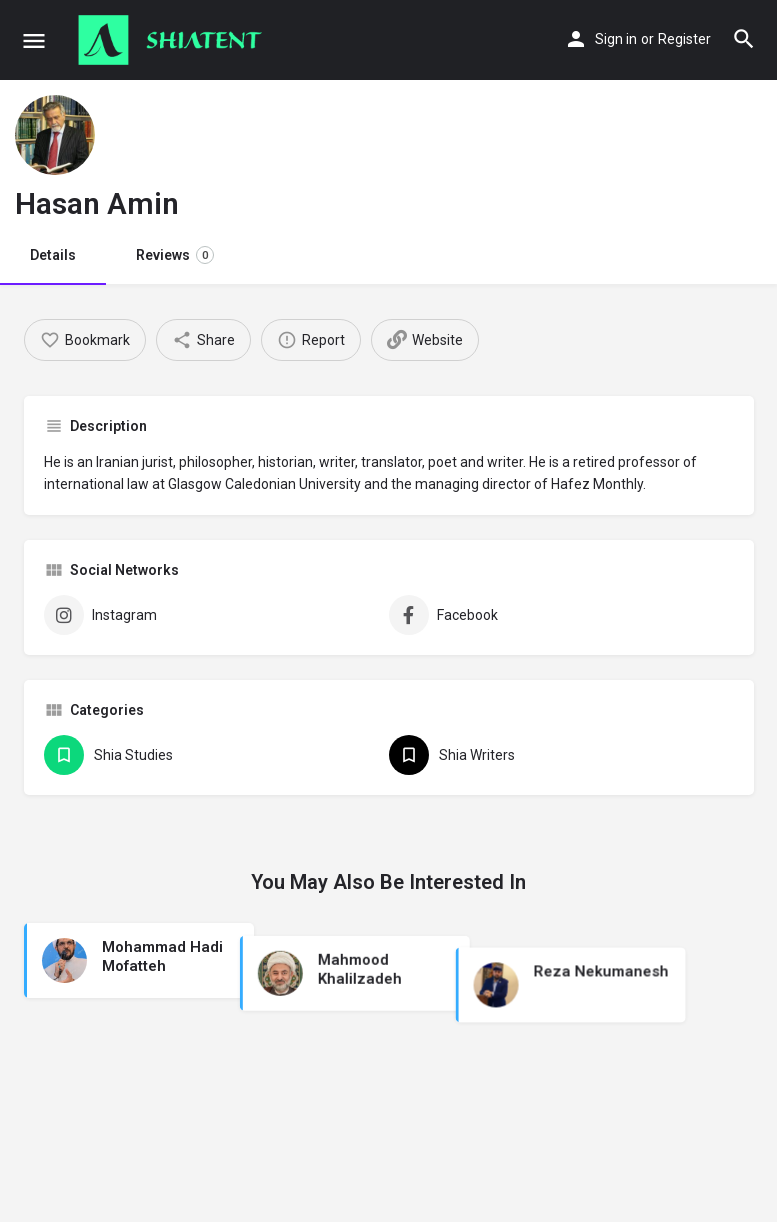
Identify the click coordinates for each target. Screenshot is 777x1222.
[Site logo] (172, 40)
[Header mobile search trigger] (744, 39)
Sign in (616, 39)
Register (684, 39)
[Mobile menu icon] (34, 40)
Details (53, 255)
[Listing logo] (55, 135)
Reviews (175, 255)
